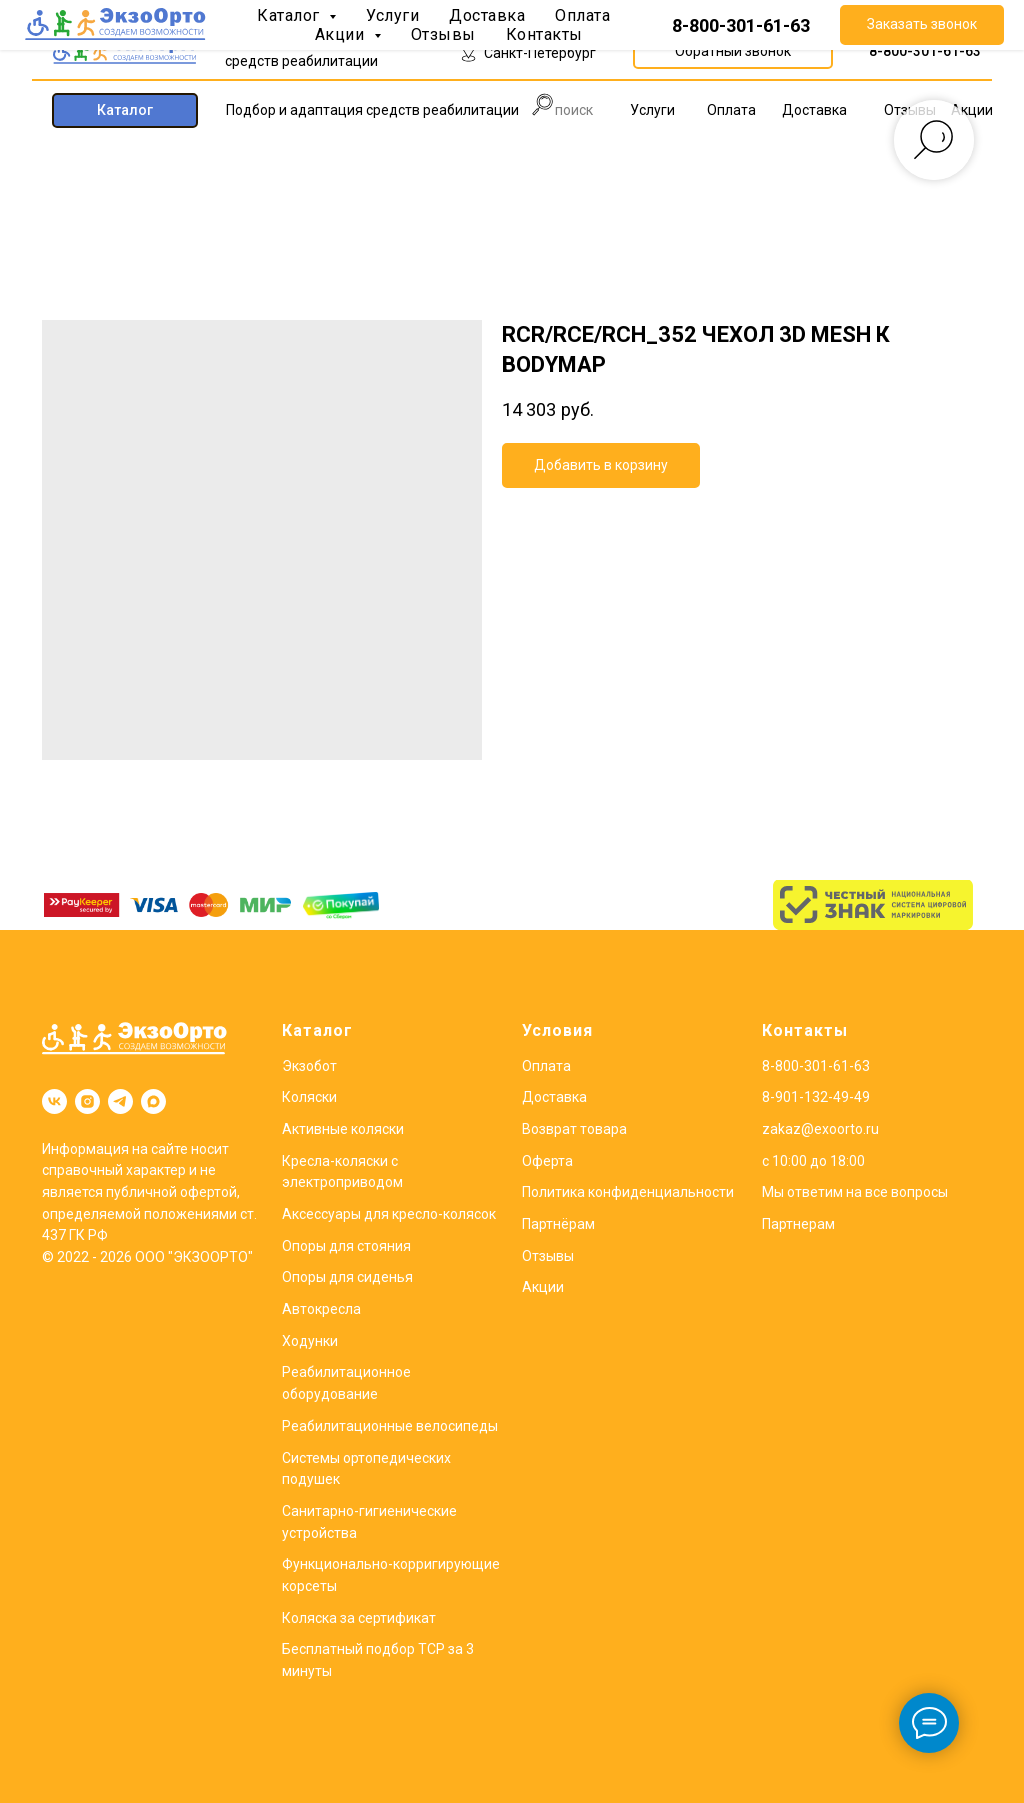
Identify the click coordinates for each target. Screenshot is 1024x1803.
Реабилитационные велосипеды (390, 1426)
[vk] (54, 1101)
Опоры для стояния (346, 1246)
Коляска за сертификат (359, 1618)
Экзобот (309, 1066)
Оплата (546, 1066)
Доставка (554, 1097)
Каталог (317, 1030)
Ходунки (310, 1341)
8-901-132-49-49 (816, 1097)
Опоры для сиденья (347, 1277)
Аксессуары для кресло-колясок (389, 1214)
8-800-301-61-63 (925, 51)
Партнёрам (558, 1224)
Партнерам (798, 1224)
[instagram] (87, 1101)
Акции (543, 1287)
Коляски (309, 1097)
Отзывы (548, 1256)
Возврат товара (574, 1129)
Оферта (547, 1161)
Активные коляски (343, 1129)
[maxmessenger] (153, 1101)
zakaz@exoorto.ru (820, 1129)
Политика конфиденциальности (628, 1192)
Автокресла (321, 1309)
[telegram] (120, 1101)
